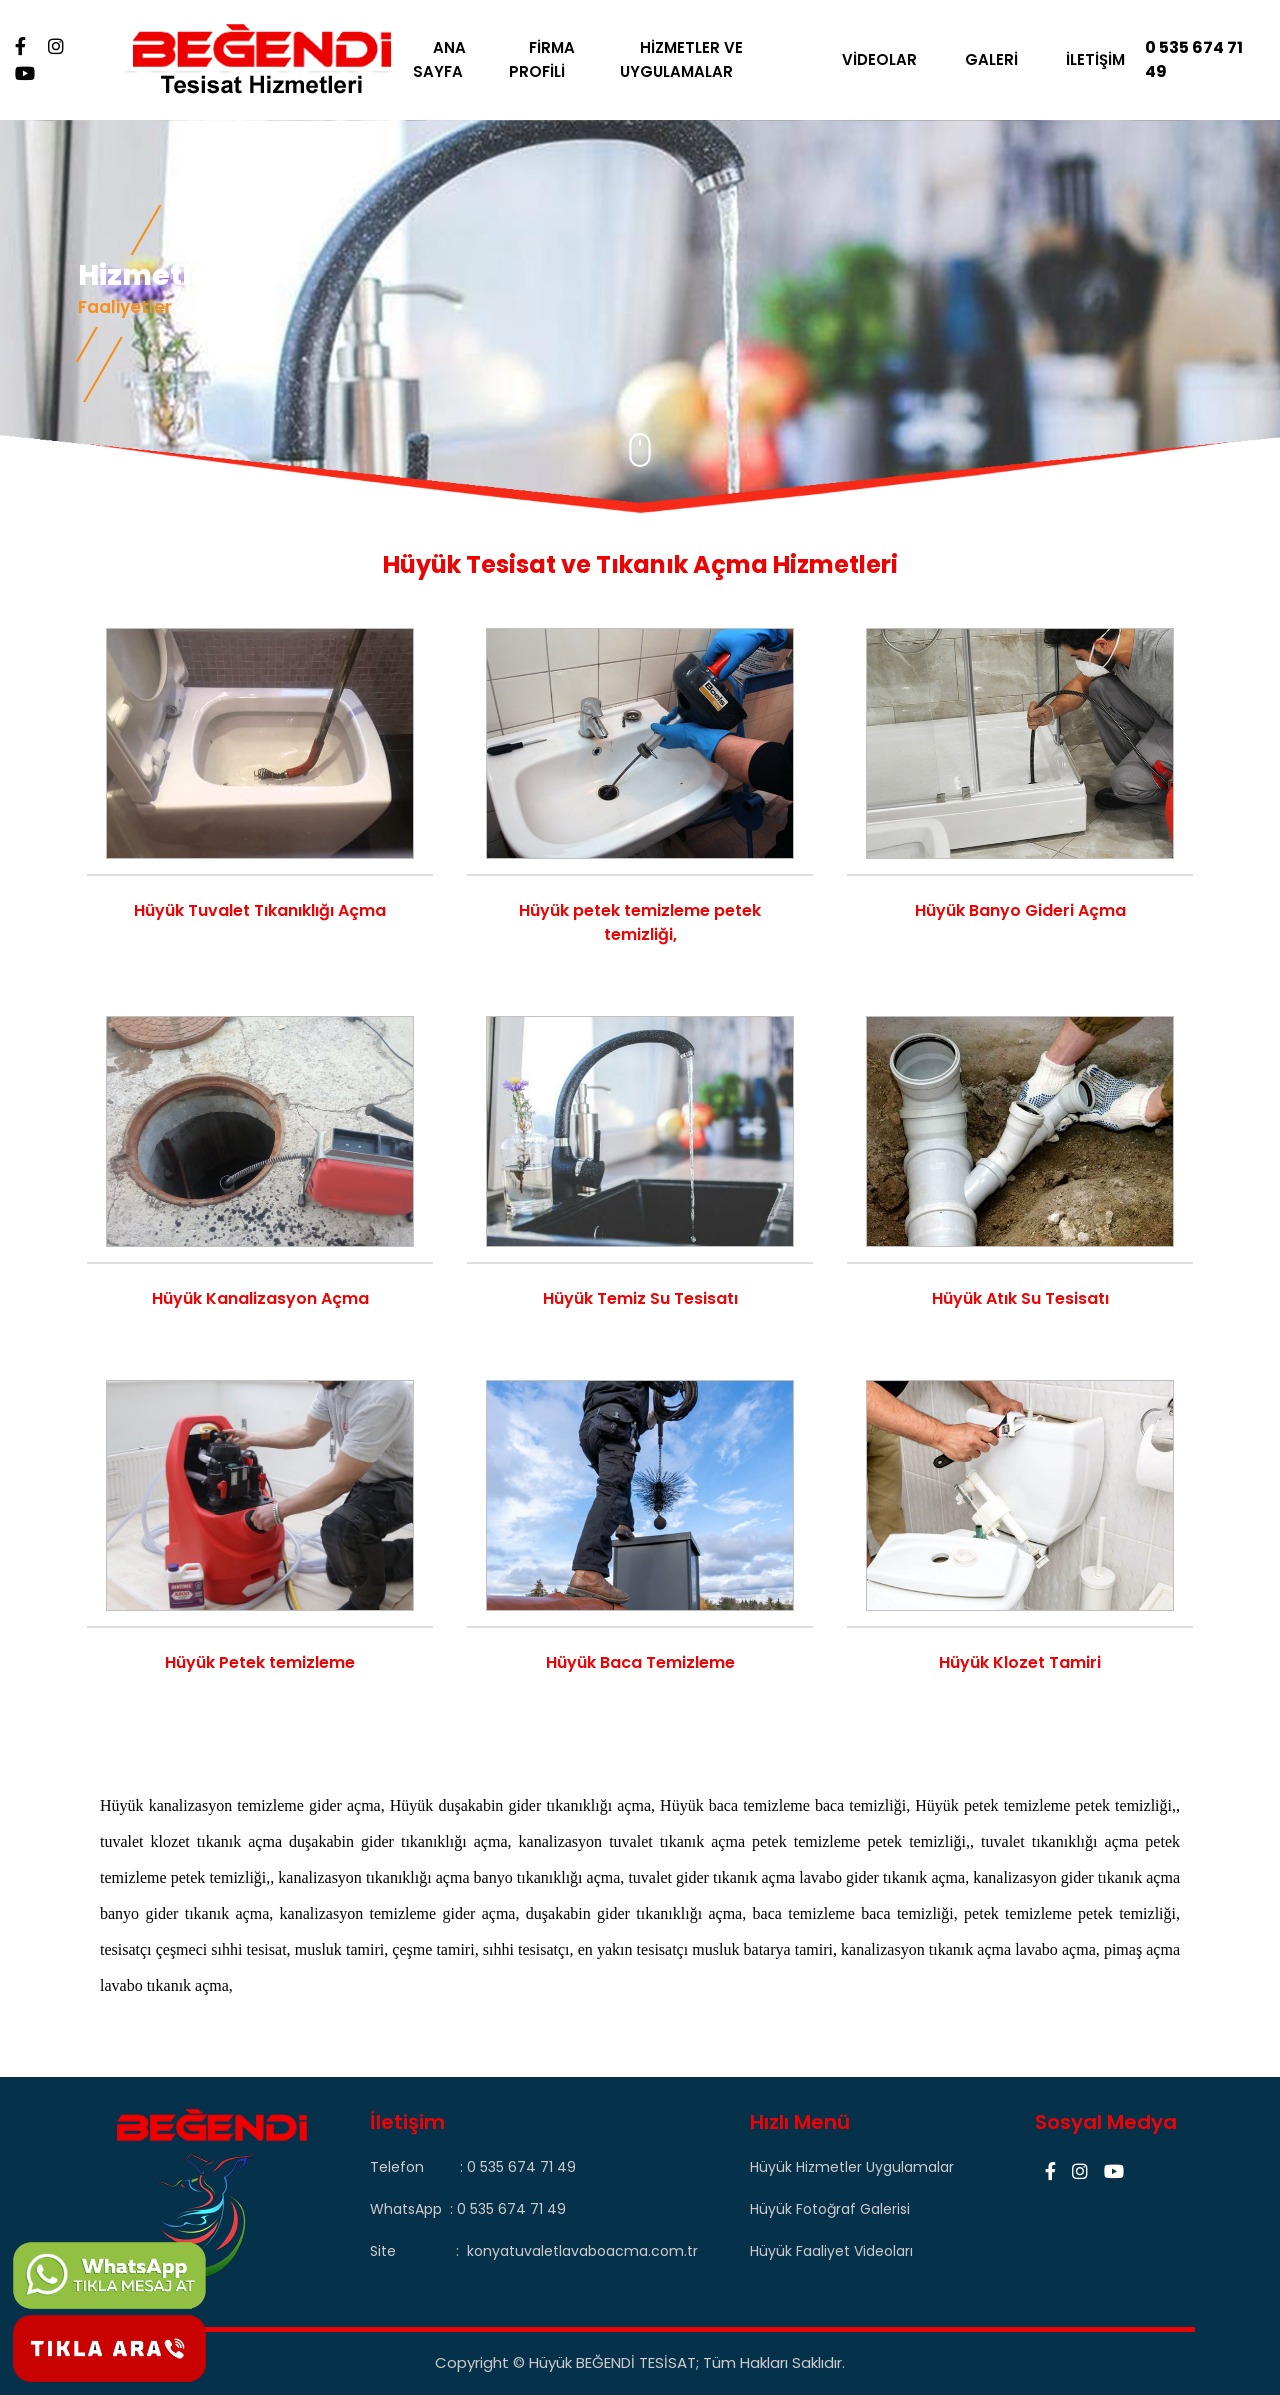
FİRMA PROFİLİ (549, 59)
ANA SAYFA (450, 59)
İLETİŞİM (1092, 59)
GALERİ (988, 59)
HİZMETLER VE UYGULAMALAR (686, 59)
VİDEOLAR (876, 59)
